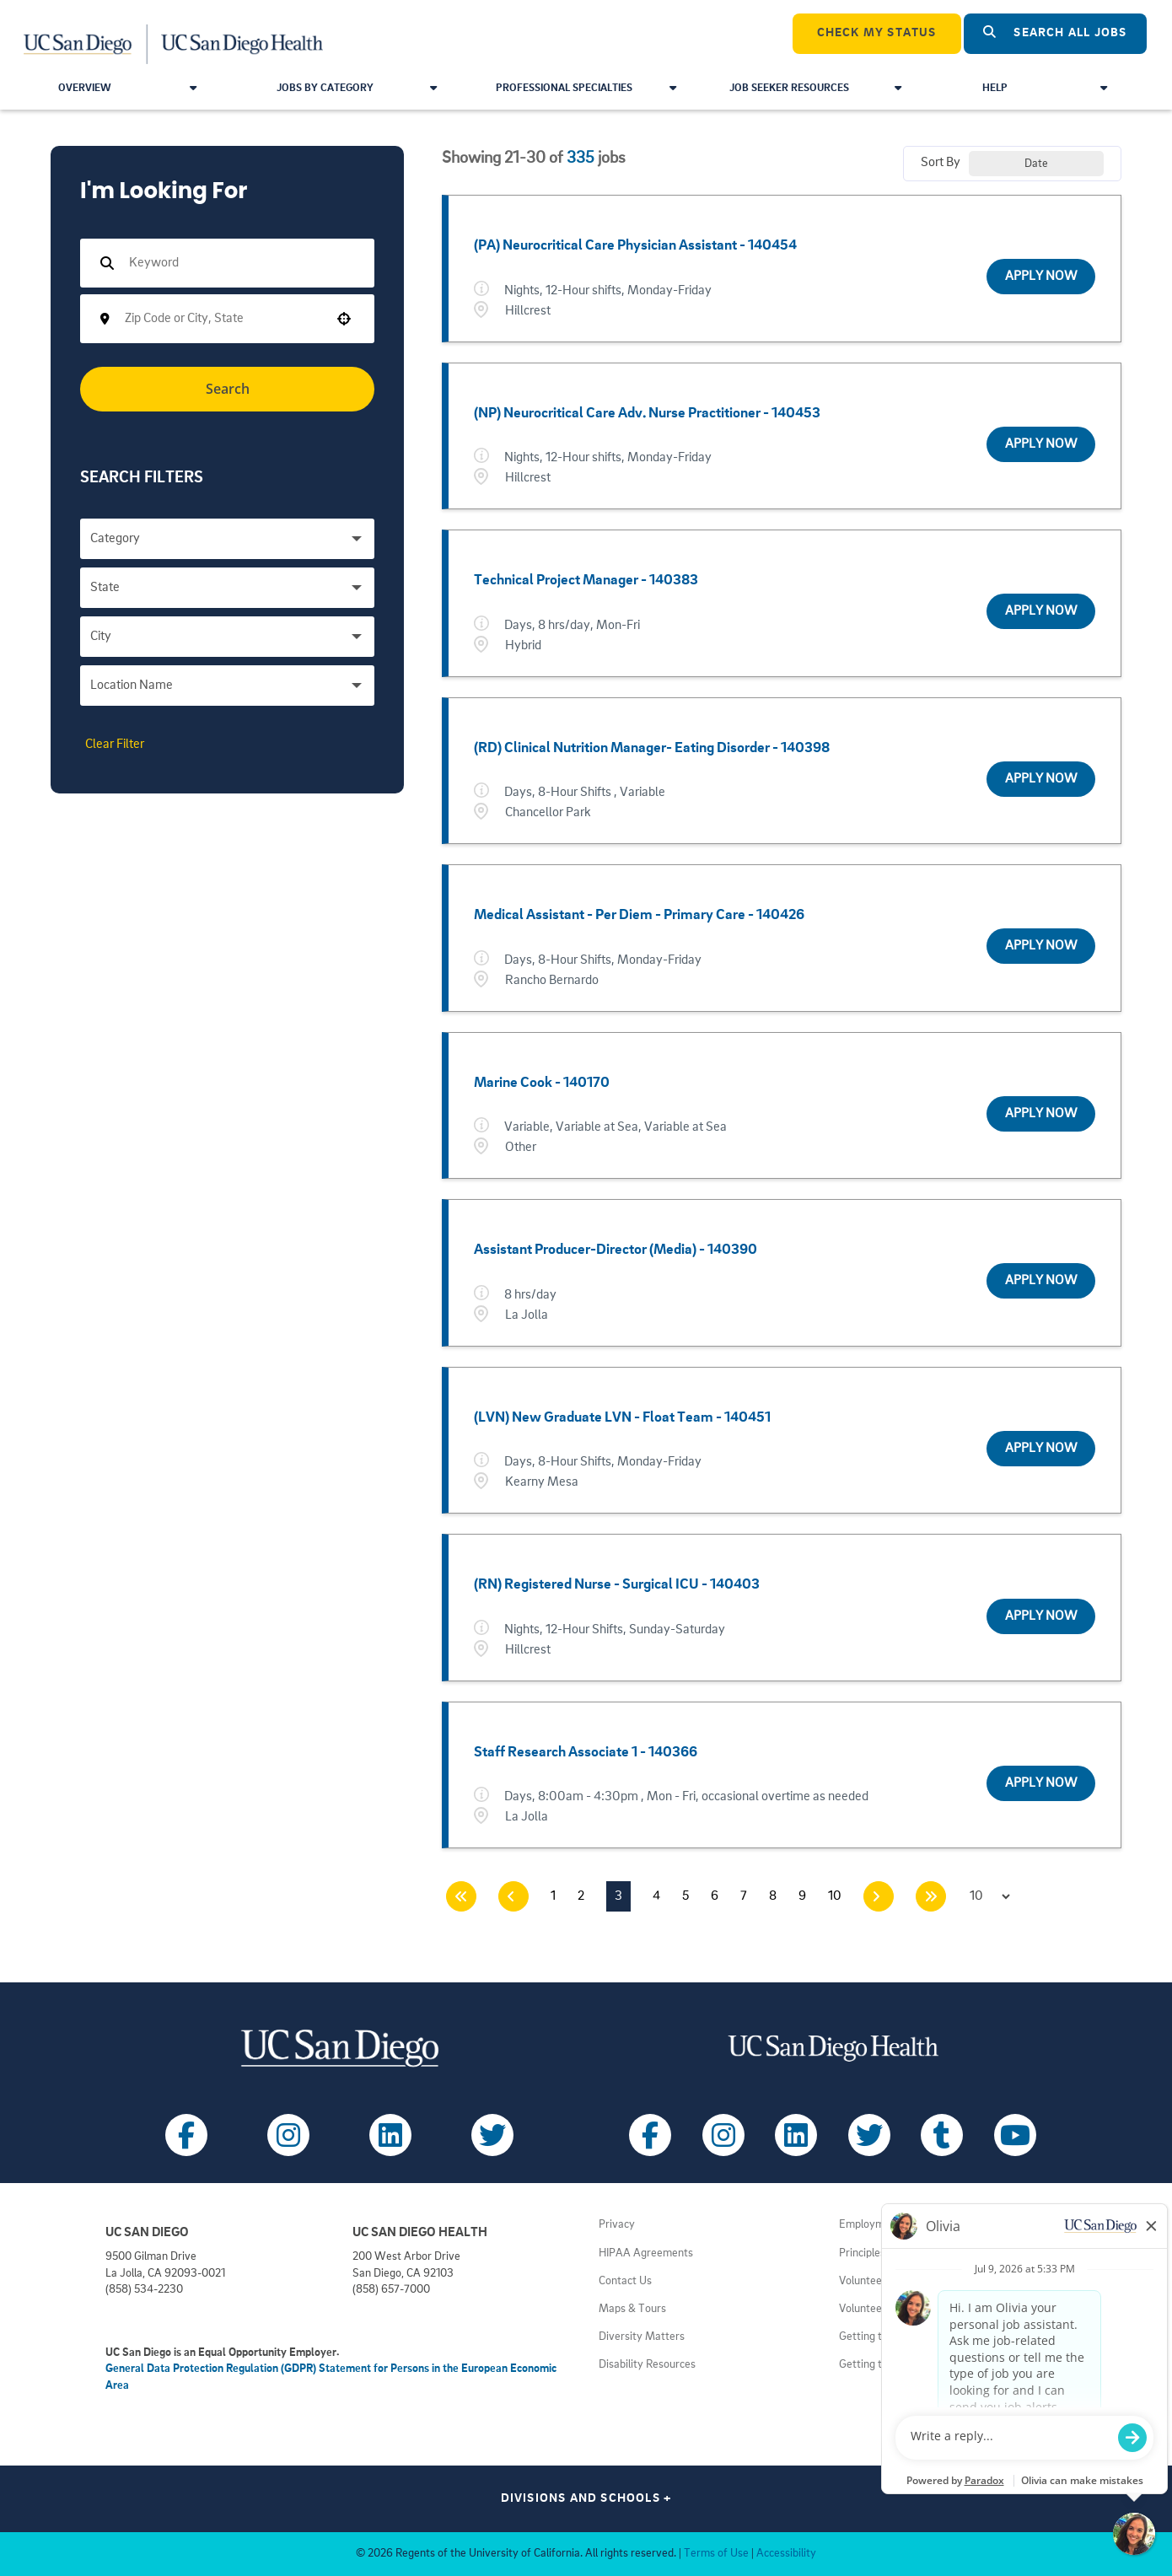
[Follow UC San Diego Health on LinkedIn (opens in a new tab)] (796, 2135)
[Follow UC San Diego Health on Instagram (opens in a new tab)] (723, 2135)
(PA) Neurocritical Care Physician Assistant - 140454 (635, 245)
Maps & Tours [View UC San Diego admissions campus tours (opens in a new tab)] (632, 2309)
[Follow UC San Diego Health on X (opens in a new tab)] (869, 2135)
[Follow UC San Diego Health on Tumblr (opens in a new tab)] (942, 2135)
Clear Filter (114, 744)
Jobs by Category (357, 88)
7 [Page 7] (743, 1896)
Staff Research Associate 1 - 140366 (585, 1752)
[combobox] (221, 319)
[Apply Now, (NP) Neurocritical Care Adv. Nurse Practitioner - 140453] (1041, 444)
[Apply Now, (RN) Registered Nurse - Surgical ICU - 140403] (1041, 1616)
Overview (127, 88)
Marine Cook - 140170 (542, 1082)
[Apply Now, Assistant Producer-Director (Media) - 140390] (1041, 1281)
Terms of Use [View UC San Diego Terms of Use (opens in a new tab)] (716, 2553)
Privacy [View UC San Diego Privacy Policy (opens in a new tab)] (617, 2224)
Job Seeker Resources (815, 88)
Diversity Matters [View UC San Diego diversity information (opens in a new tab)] (642, 2336)
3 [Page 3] (618, 1896)
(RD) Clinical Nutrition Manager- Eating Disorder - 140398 (652, 748)
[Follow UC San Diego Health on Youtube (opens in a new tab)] (1015, 2135)
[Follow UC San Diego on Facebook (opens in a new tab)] (186, 2135)
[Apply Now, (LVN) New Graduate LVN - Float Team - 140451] (1041, 1448)
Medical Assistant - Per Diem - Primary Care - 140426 (639, 914)
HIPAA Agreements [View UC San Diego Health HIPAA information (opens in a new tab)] (646, 2253)
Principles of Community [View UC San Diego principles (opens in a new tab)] (897, 2253)
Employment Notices (889, 2224)
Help (1044, 88)
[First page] (461, 1896)
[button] (344, 318)
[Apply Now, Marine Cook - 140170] (1041, 1114)
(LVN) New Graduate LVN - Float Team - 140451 (622, 1417)
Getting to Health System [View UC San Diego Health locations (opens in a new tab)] (900, 2364)
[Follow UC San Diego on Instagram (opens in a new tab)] (288, 2135)
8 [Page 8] (773, 1896)
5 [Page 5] (685, 1896)
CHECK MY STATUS (877, 33)
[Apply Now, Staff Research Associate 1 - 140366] (1041, 1783)
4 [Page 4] (656, 1896)
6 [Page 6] (714, 1896)
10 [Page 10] (834, 1896)
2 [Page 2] (581, 1896)
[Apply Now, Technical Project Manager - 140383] (1041, 611)
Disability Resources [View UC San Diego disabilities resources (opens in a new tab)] (647, 2364)
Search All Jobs (1054, 32)
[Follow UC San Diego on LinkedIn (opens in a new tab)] (390, 2135)
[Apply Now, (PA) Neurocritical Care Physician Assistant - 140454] (1041, 276)
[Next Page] (878, 1896)
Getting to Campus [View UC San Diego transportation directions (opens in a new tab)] (884, 2336)
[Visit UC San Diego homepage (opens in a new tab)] (339, 2047)
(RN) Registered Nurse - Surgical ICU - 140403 (617, 1584)
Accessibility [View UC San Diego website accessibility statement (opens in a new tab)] (786, 2553)
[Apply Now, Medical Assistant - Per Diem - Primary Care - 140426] (1041, 946)
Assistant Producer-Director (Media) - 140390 (615, 1249)
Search (228, 388)
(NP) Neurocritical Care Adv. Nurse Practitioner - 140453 (647, 413)
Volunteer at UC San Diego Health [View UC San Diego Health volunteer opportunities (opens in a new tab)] (920, 2281)
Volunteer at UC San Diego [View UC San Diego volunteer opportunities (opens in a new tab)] (903, 2309)
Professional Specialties (586, 88)
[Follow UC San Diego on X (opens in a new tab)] (492, 2135)
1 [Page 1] (553, 1896)
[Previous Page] (513, 1896)
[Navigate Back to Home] (174, 33)
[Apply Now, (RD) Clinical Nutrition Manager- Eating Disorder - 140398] (1041, 779)
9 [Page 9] (802, 1896)
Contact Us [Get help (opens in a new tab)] (625, 2281)
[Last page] (931, 1896)
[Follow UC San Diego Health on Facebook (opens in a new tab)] (650, 2135)
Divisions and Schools (586, 2499)
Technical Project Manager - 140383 (586, 580)
